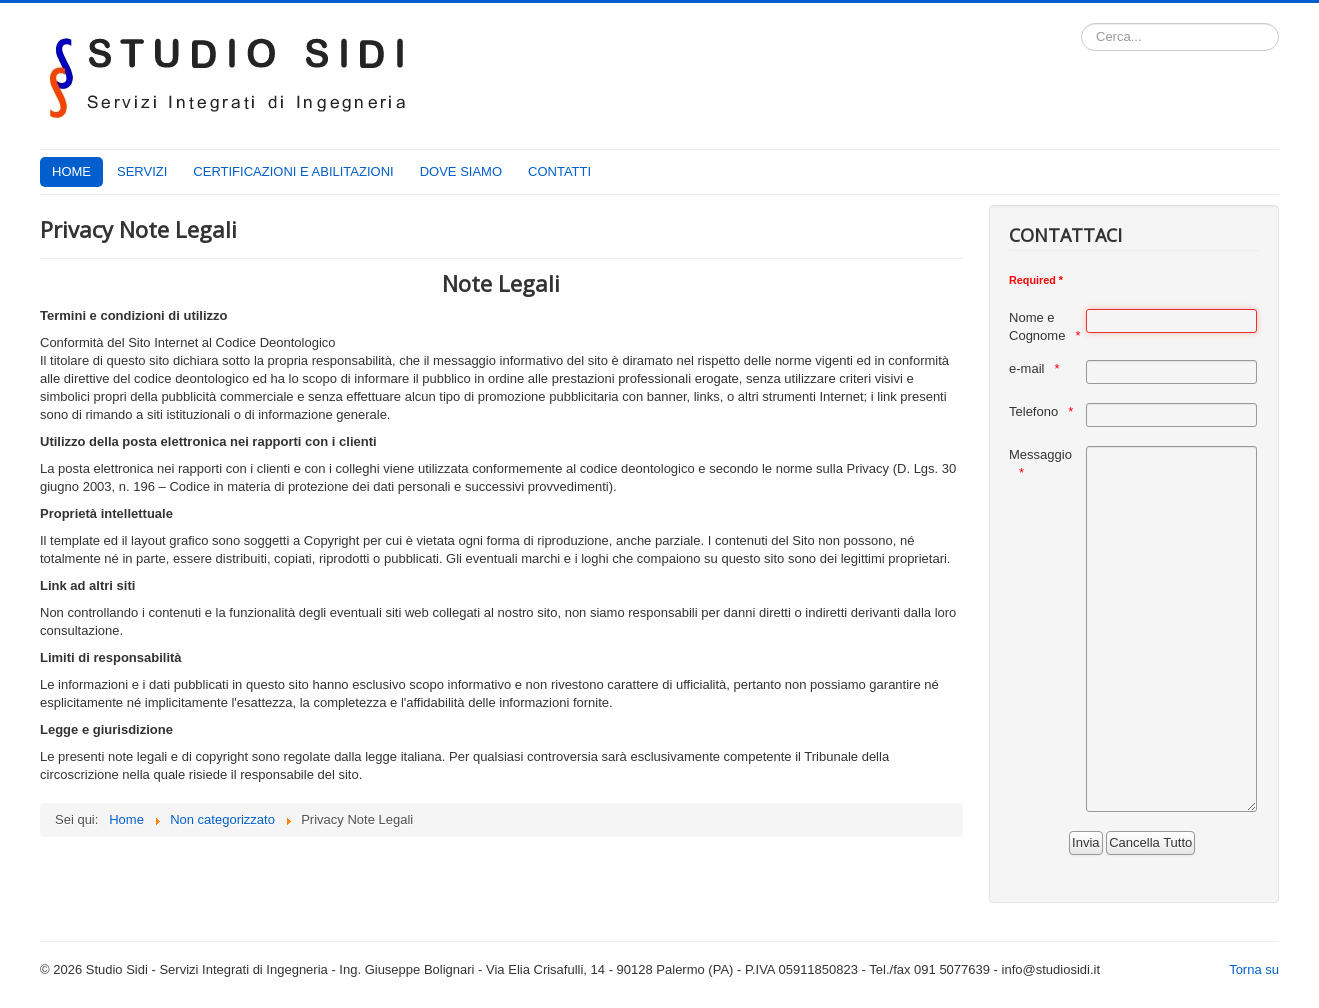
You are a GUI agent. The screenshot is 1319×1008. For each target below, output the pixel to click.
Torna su (1254, 969)
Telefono (1033, 411)
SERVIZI (142, 171)
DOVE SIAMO (461, 171)
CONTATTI (559, 171)
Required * (1036, 280)
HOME (71, 171)
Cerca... (1081, 23)
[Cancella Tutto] (1150, 843)
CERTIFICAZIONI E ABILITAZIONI (293, 171)
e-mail (1026, 368)
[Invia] (1085, 843)
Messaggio (1040, 454)
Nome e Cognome (1037, 326)
